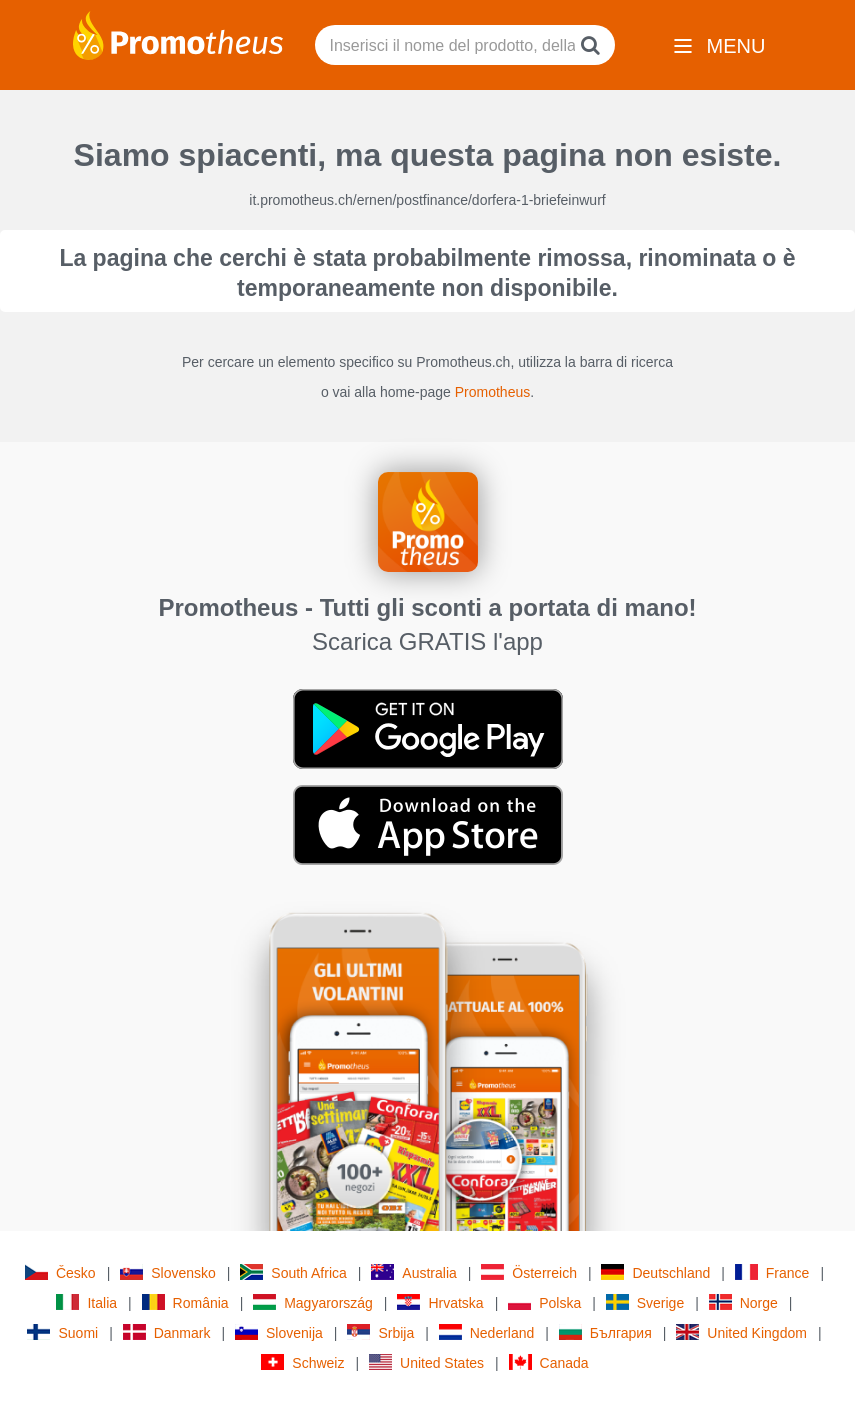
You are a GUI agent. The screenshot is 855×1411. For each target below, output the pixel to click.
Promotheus (492, 392)
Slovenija (279, 1332)
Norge (743, 1302)
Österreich (529, 1272)
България (605, 1332)
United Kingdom (741, 1332)
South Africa (293, 1272)
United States (426, 1362)
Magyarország (313, 1302)
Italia (86, 1302)
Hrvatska (440, 1302)
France (772, 1272)
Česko (60, 1272)
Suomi (62, 1332)
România (185, 1302)
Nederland (487, 1332)
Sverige (645, 1302)
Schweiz (302, 1362)
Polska (544, 1302)
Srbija (380, 1332)
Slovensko (168, 1272)
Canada (549, 1362)
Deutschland (655, 1272)
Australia (413, 1272)
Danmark (167, 1332)
